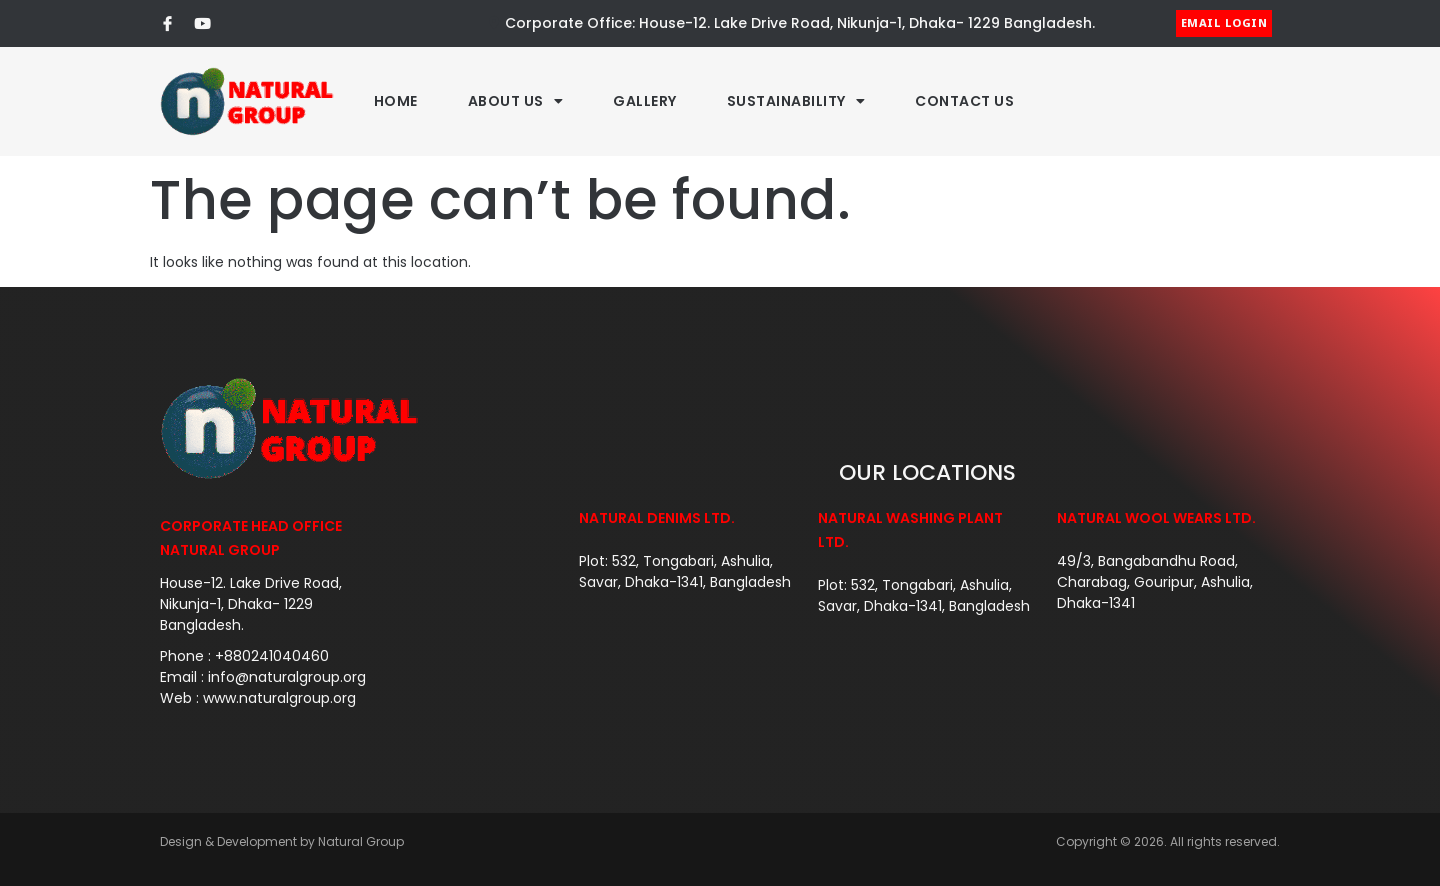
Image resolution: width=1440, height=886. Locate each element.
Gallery (645, 101)
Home (396, 101)
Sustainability (796, 101)
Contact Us (964, 101)
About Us (516, 101)
